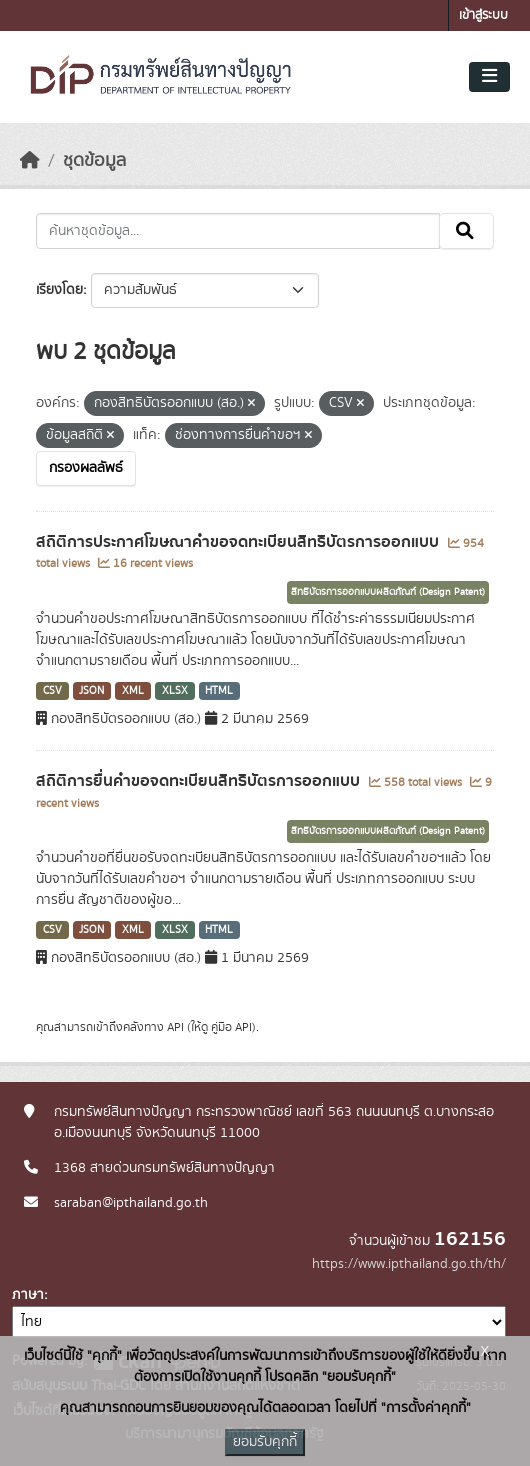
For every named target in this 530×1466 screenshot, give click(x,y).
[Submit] (466, 231)
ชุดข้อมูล (94, 161)
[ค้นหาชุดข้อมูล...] (238, 231)
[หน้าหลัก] (30, 161)
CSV (52, 691)
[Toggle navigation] (489, 77)
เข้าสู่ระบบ (483, 15)
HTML (219, 691)
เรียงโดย (59, 290)
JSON (91, 691)
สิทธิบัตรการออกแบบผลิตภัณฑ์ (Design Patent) (388, 592)
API (175, 1027)
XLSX (175, 691)
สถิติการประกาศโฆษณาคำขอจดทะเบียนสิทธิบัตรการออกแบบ (239, 542)
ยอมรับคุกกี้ (265, 1442)
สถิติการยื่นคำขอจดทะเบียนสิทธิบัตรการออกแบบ (200, 781)
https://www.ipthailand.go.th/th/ (409, 1264)
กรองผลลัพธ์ (86, 468)
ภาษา (28, 1295)
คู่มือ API (231, 1027)
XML (133, 691)
